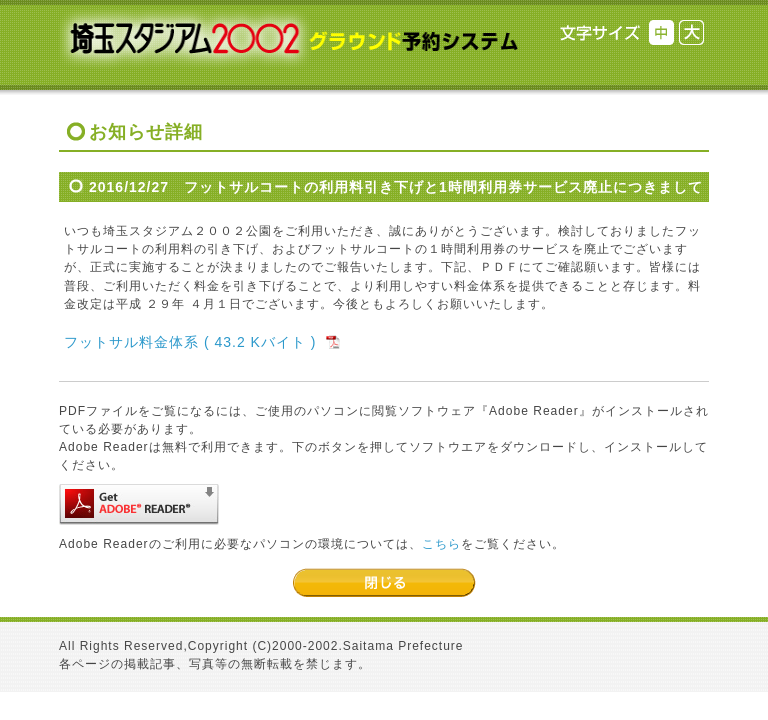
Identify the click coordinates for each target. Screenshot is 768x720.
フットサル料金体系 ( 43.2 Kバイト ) (190, 342)
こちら (441, 544)
